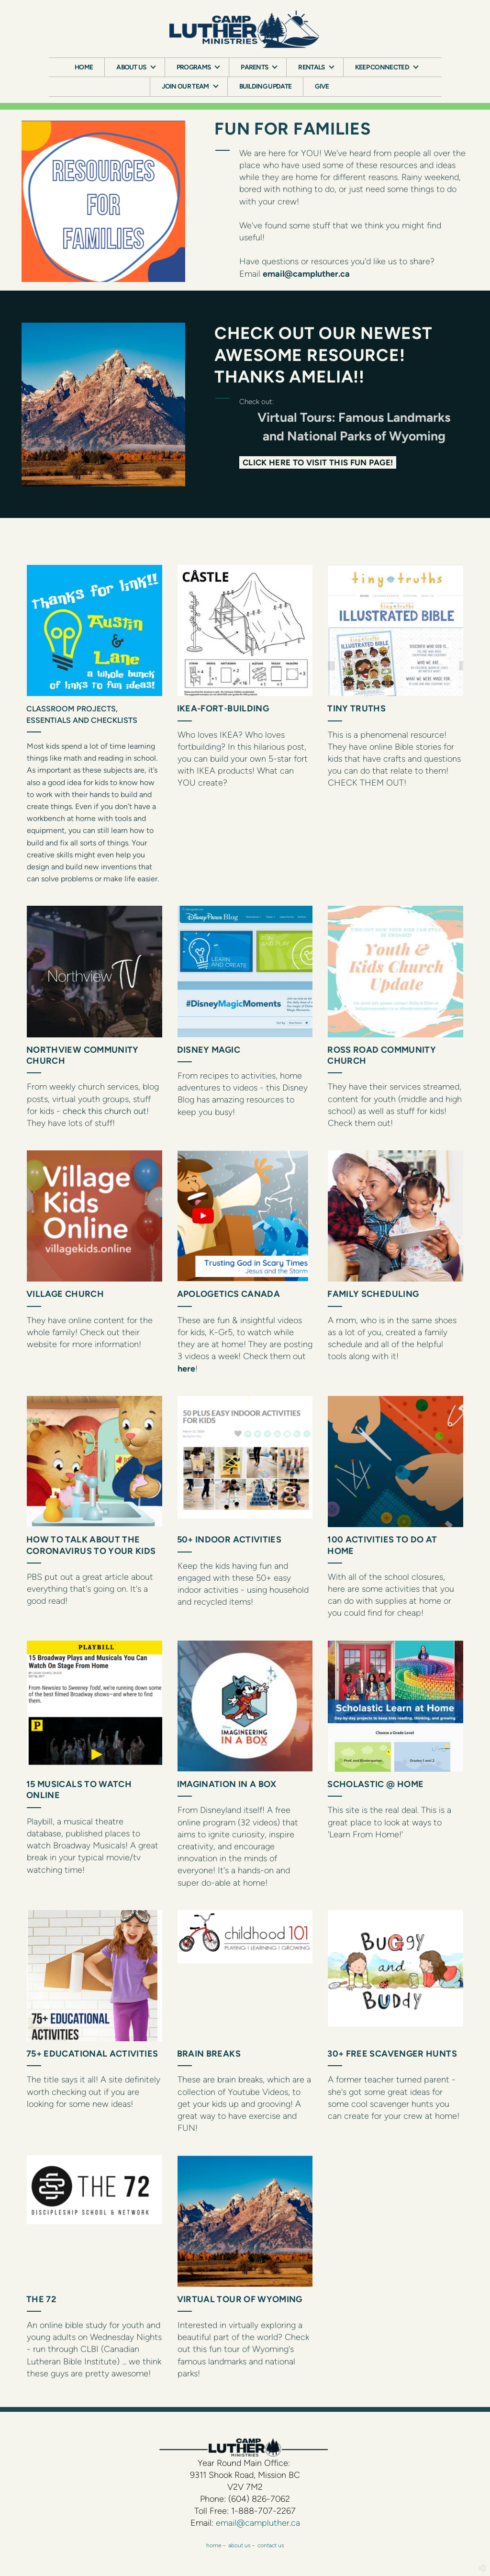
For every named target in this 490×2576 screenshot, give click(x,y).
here (186, 1368)
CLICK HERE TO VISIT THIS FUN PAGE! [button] (318, 462)
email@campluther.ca (306, 274)
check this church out (104, 1111)
